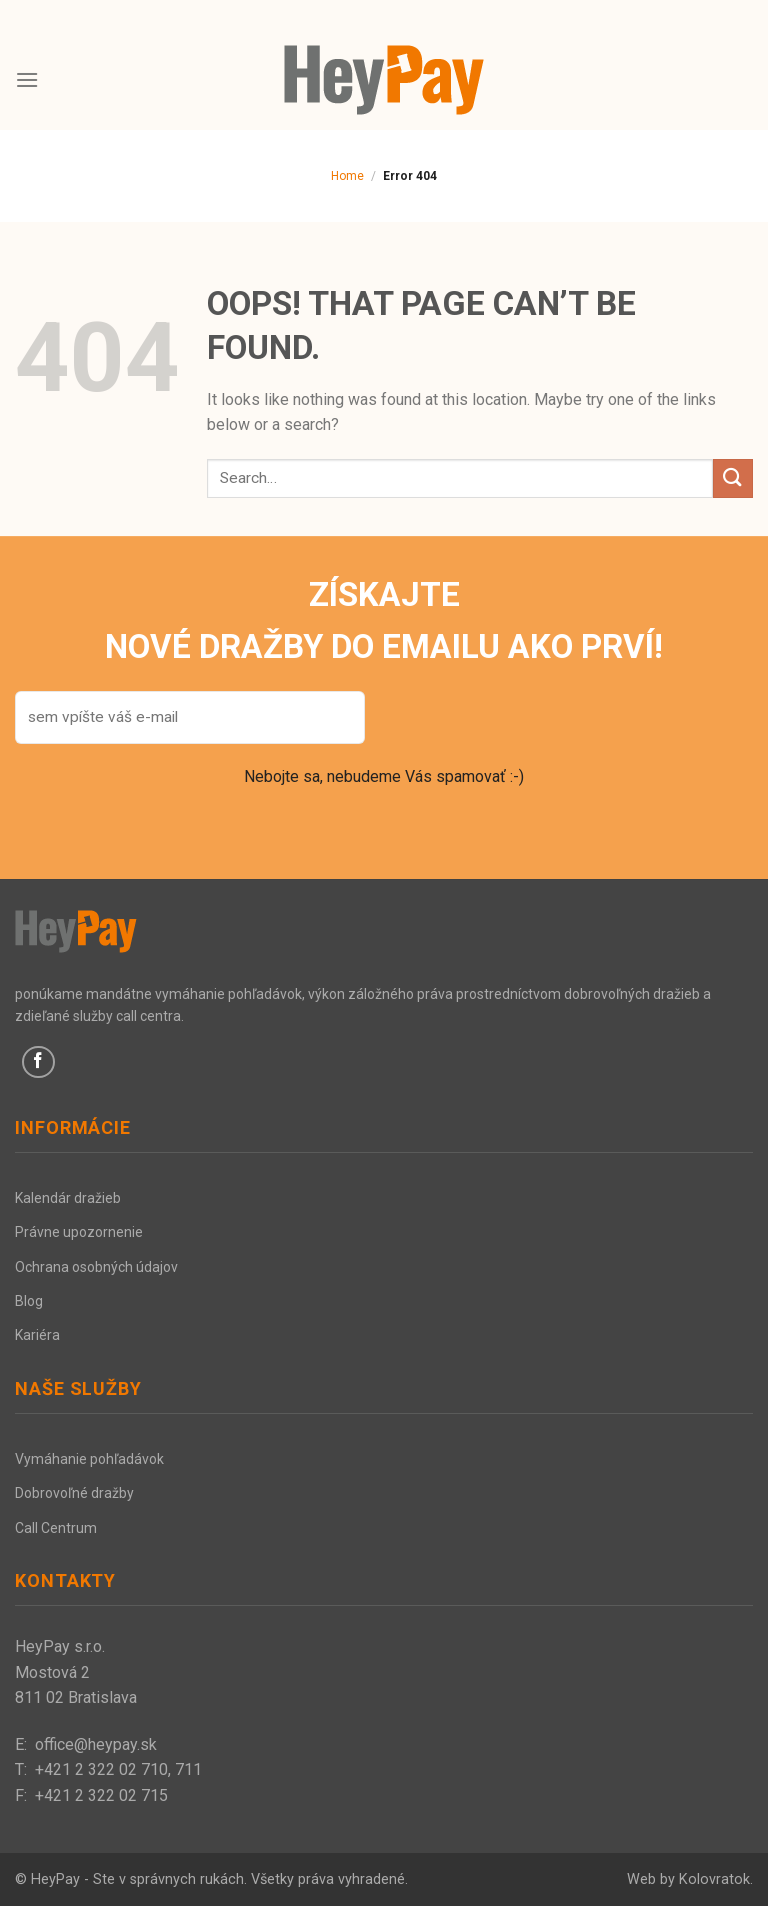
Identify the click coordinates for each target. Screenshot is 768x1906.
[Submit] (733, 478)
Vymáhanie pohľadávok (89, 1459)
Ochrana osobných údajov (96, 1267)
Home (347, 176)
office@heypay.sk (96, 1744)
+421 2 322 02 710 (101, 1769)
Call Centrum (56, 1528)
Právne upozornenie (79, 1232)
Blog (29, 1301)
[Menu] (27, 79)
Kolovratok (714, 1879)
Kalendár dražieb (68, 1198)
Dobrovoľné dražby (74, 1493)
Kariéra (37, 1335)
